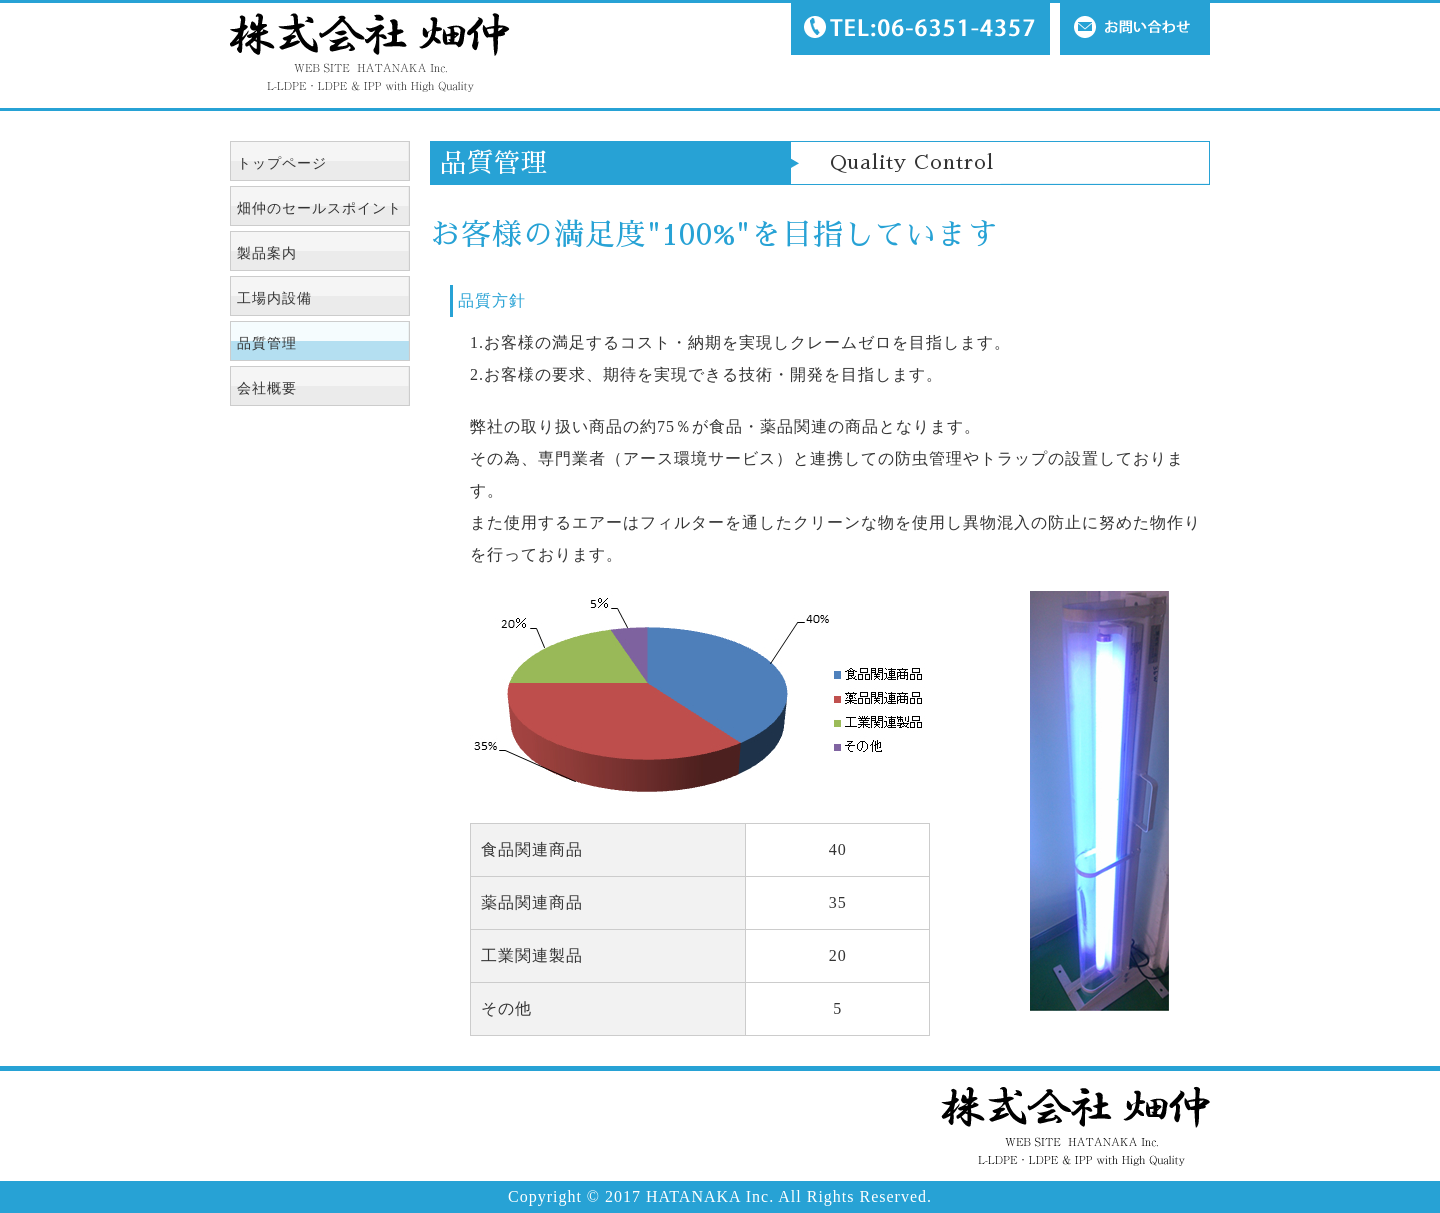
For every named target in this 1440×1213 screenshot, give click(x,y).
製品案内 (267, 253)
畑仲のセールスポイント (319, 208)
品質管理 (267, 343)
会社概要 (267, 388)
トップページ (282, 163)
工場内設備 (274, 298)
